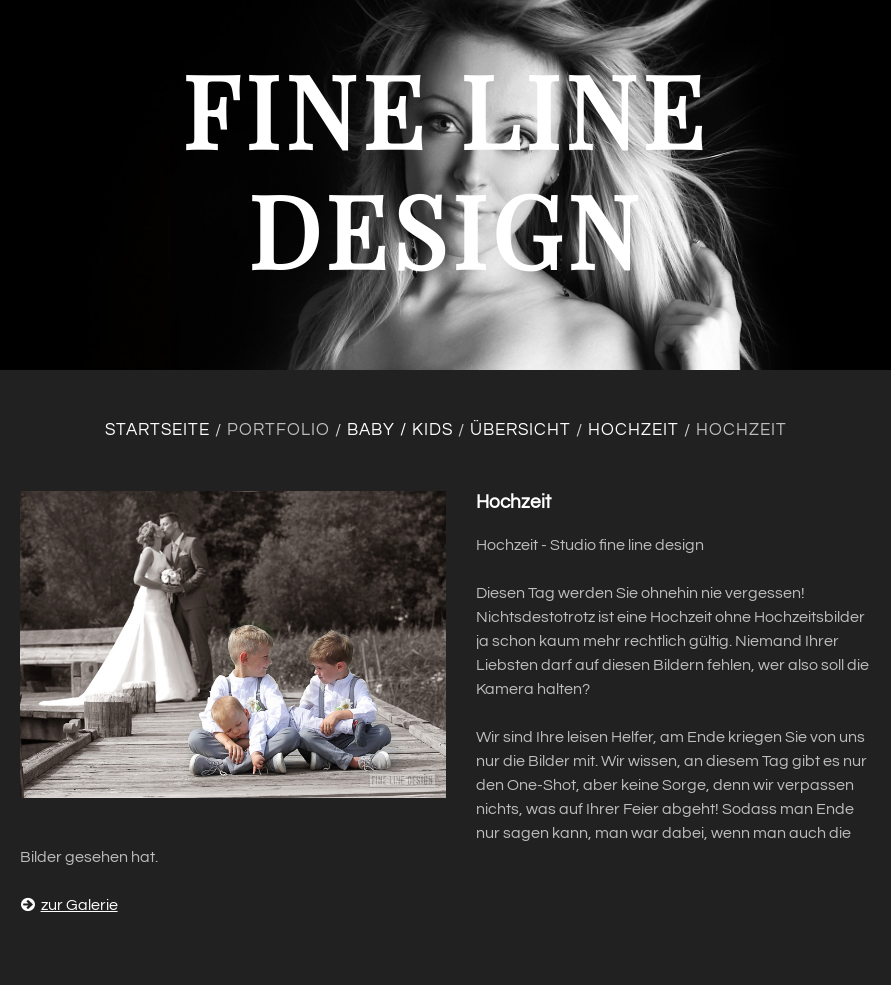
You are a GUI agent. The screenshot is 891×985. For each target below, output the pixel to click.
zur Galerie (69, 905)
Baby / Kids (400, 430)
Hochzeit (633, 430)
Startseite (157, 430)
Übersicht (520, 430)
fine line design (445, 168)
